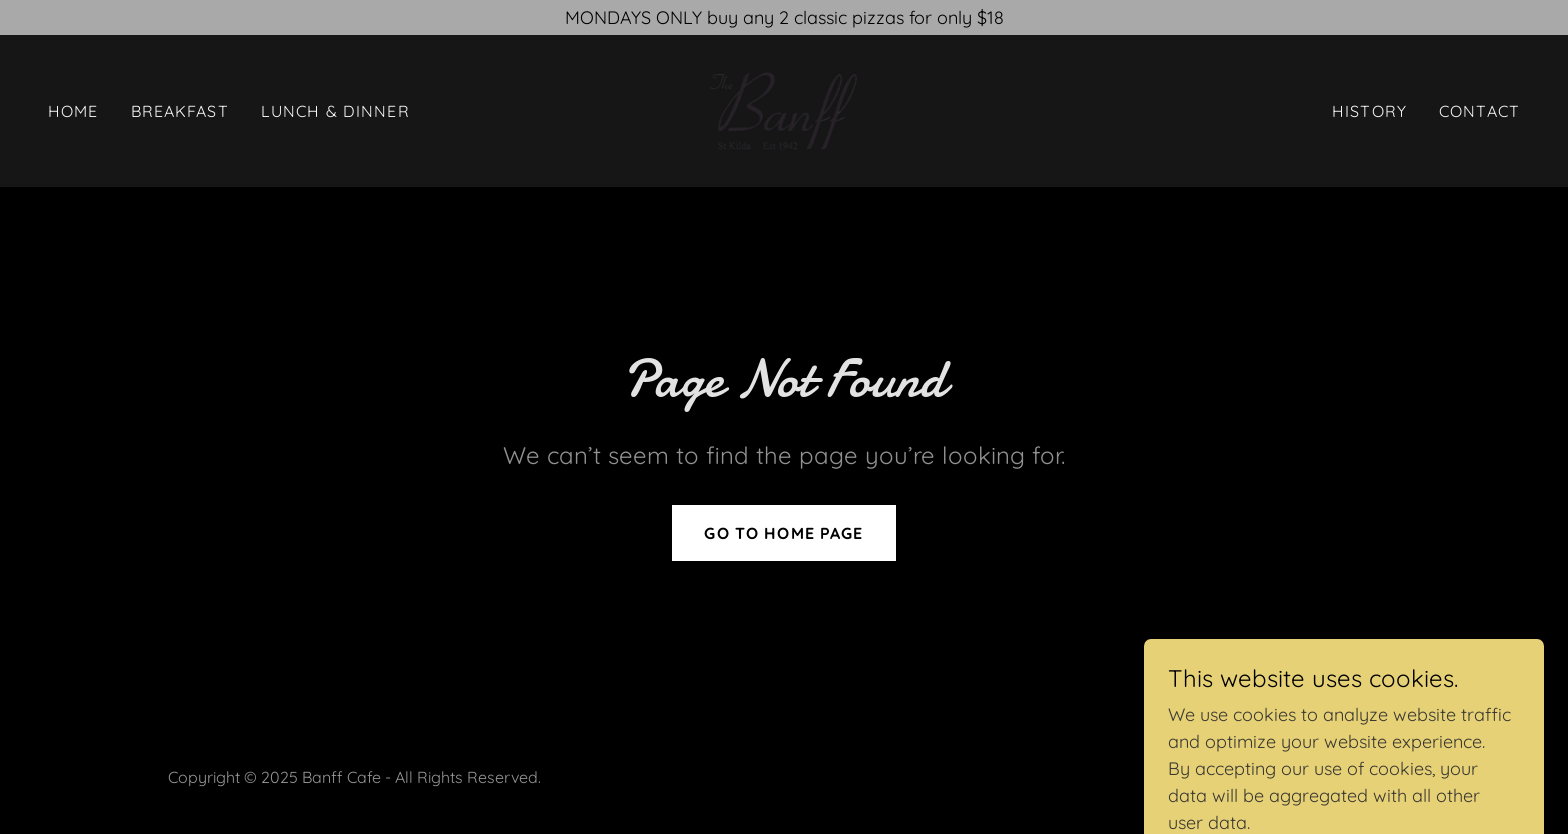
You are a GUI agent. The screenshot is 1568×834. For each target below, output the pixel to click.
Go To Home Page (783, 533)
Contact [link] (1479, 111)
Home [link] (73, 111)
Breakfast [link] (180, 111)
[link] (783, 109)
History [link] (1369, 111)
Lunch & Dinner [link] (335, 111)
